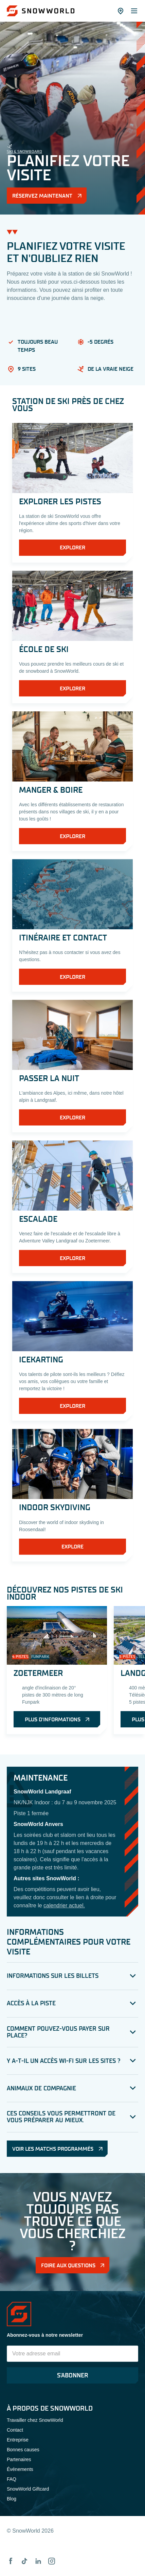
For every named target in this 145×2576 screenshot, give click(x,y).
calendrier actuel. (64, 1905)
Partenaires (19, 2459)
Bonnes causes (23, 2449)
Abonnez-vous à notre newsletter (45, 2335)
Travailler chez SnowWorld (35, 2420)
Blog (11, 2498)
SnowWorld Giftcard (28, 2489)
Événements (20, 2469)
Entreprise (18, 2439)
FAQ (11, 2479)
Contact (15, 2430)
